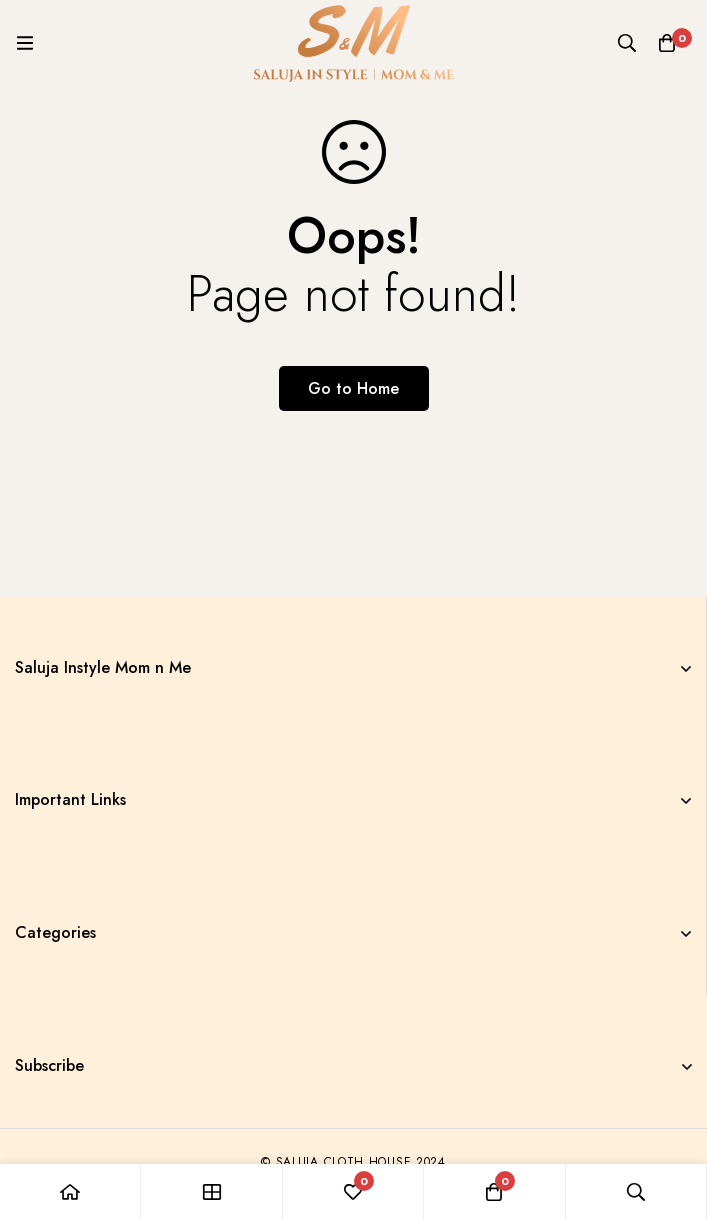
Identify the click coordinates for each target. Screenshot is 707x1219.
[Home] (70, 1191)
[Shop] (211, 1191)
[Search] (627, 43)
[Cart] (667, 43)
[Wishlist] (353, 1191)
